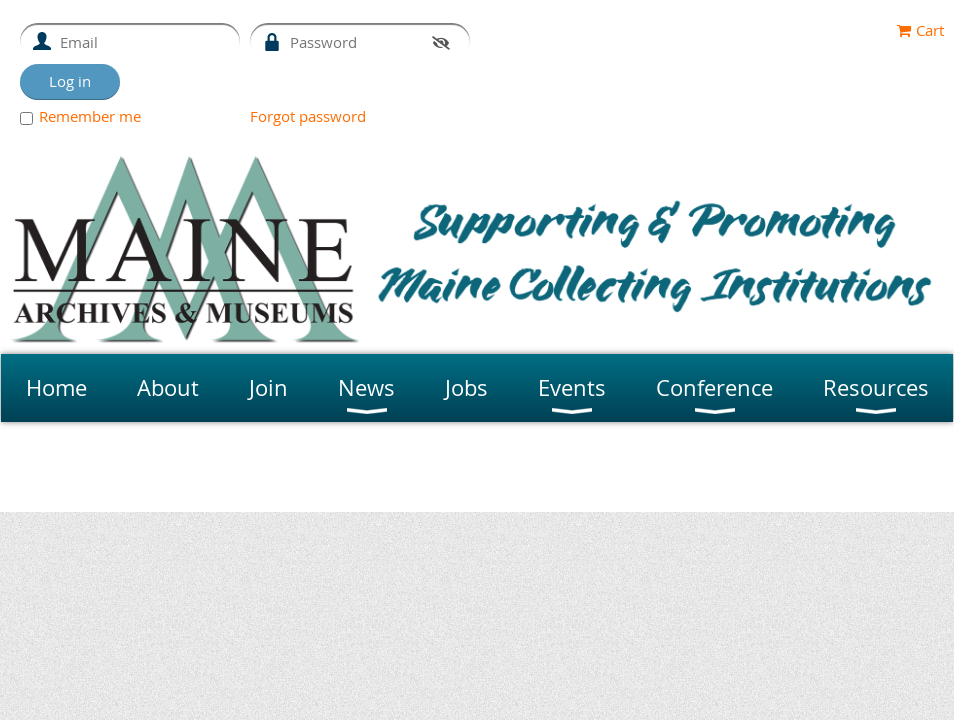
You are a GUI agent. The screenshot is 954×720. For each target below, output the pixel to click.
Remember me (90, 116)
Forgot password (308, 116)
